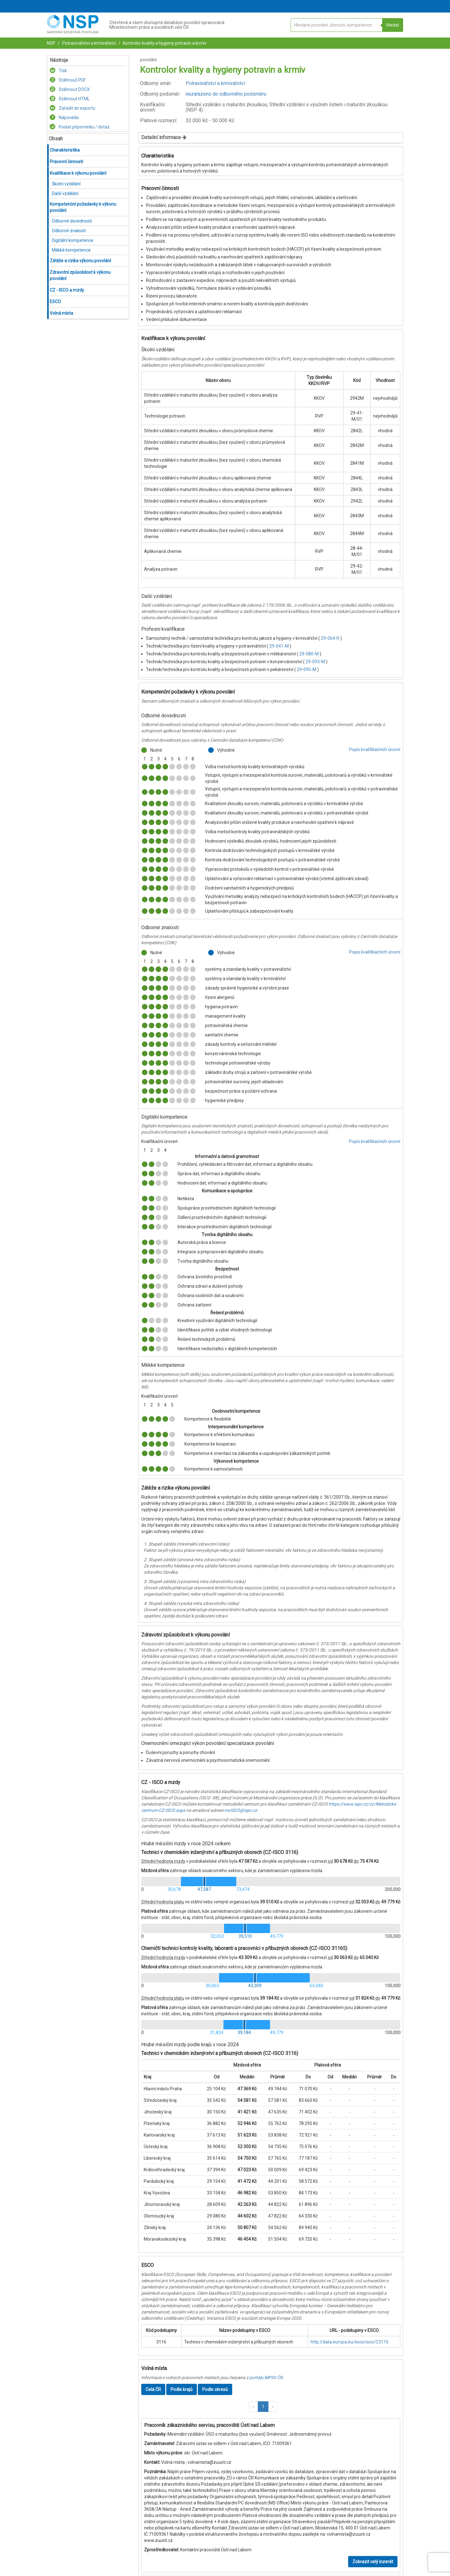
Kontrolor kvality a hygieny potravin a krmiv (164, 43)
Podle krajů (181, 2389)
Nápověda (64, 117)
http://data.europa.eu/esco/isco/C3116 (349, 2341)
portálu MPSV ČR (266, 2377)
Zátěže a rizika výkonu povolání (80, 260)
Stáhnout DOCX (70, 89)
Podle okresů (215, 2389)
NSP (51, 43)
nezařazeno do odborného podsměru (226, 94)
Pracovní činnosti (66, 161)
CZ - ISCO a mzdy (67, 290)
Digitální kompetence (72, 240)
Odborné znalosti (69, 230)
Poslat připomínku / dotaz (80, 126)
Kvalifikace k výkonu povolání (78, 173)
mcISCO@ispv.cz (240, 1810)
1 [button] (263, 2406)
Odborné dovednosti (72, 220)
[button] (253, 2406)
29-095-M (307, 669)
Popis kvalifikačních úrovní (374, 749)
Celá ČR (153, 2389)
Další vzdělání (65, 193)
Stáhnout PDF (68, 80)
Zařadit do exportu (72, 108)
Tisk (58, 70)
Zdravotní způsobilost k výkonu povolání (80, 275)
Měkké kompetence (71, 250)
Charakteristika (65, 150)
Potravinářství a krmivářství (88, 43)
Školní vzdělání (66, 183)
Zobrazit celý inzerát (372, 2561)
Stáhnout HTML (70, 98)
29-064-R (330, 638)
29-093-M (316, 661)
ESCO (55, 301)
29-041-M (279, 646)
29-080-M (309, 653)
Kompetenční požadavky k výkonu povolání (83, 207)
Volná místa (61, 313)
